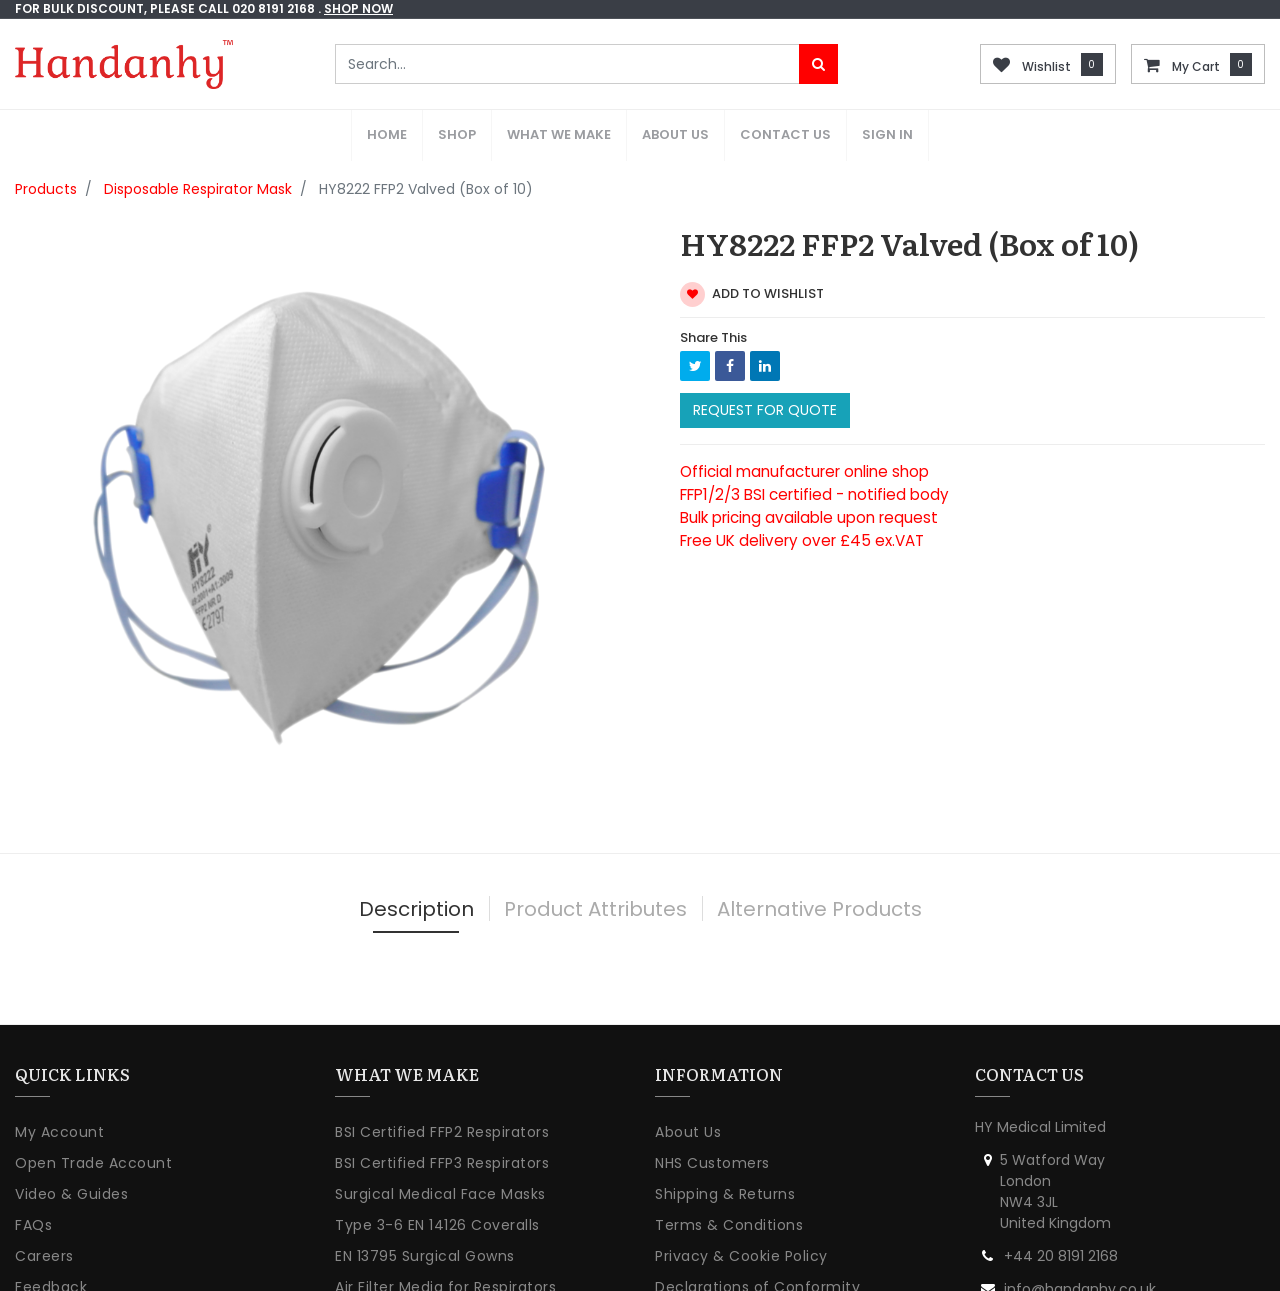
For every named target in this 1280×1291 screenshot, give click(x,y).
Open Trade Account (93, 1113)
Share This (713, 286)
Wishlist (1046, 66)
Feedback (51, 1237)
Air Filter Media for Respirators (445, 1237)
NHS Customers (712, 1113)
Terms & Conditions (729, 1175)
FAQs (33, 1175)
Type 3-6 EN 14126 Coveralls (437, 1175)
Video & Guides (71, 1144)
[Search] (818, 64)
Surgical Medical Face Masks (440, 1144)
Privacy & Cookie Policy (741, 1206)
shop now (358, 8)
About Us (688, 1082)
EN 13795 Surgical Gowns (425, 1206)
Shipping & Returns (725, 1144)
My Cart (1196, 66)
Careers (44, 1206)
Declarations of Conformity (757, 1237)
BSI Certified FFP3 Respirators (442, 1113)
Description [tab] (416, 858)
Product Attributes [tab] (595, 858)
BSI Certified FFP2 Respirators (442, 1082)
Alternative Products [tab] (819, 858)
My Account (59, 1082)
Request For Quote (765, 360)
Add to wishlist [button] (752, 243)
